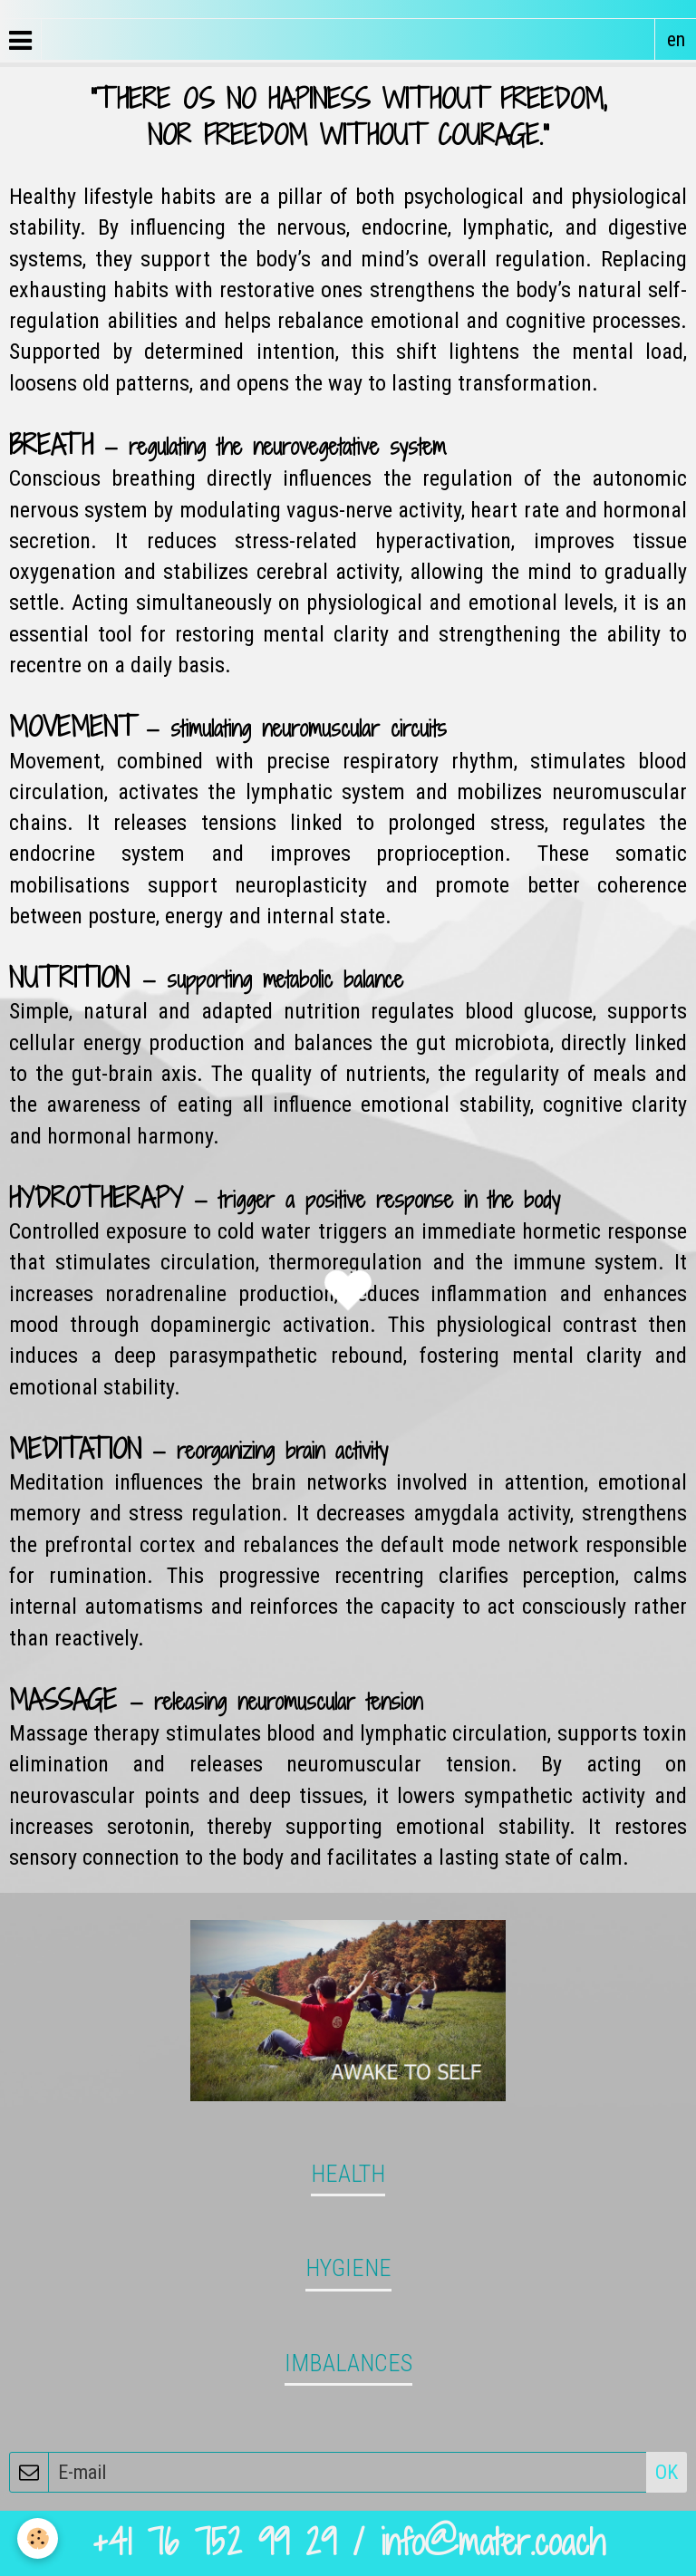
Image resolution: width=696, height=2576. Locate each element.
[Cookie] (38, 2538)
